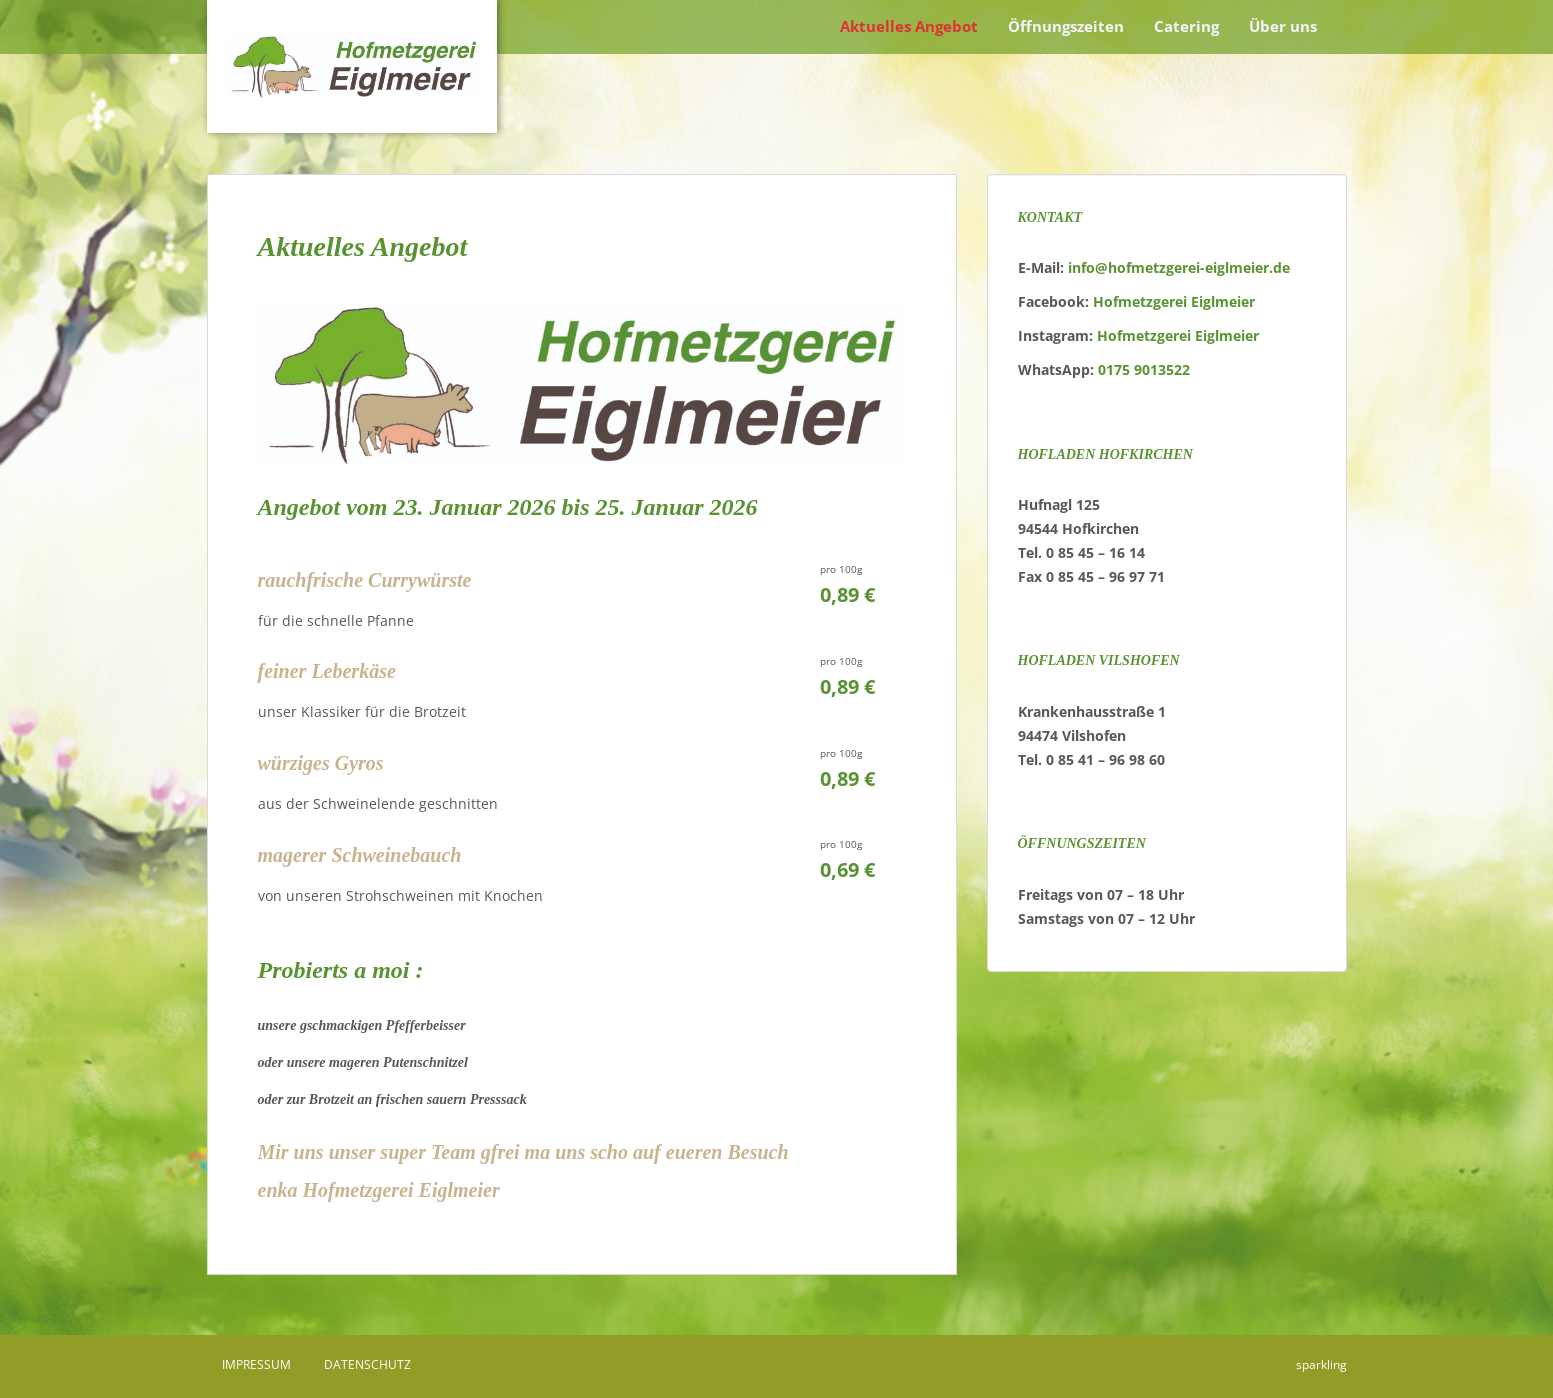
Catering (1186, 26)
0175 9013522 (1144, 369)
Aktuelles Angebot (909, 26)
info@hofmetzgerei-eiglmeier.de (1179, 267)
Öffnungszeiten (1066, 26)
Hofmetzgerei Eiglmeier (1174, 301)
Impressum (256, 1364)
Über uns (1283, 26)
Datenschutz (367, 1364)
